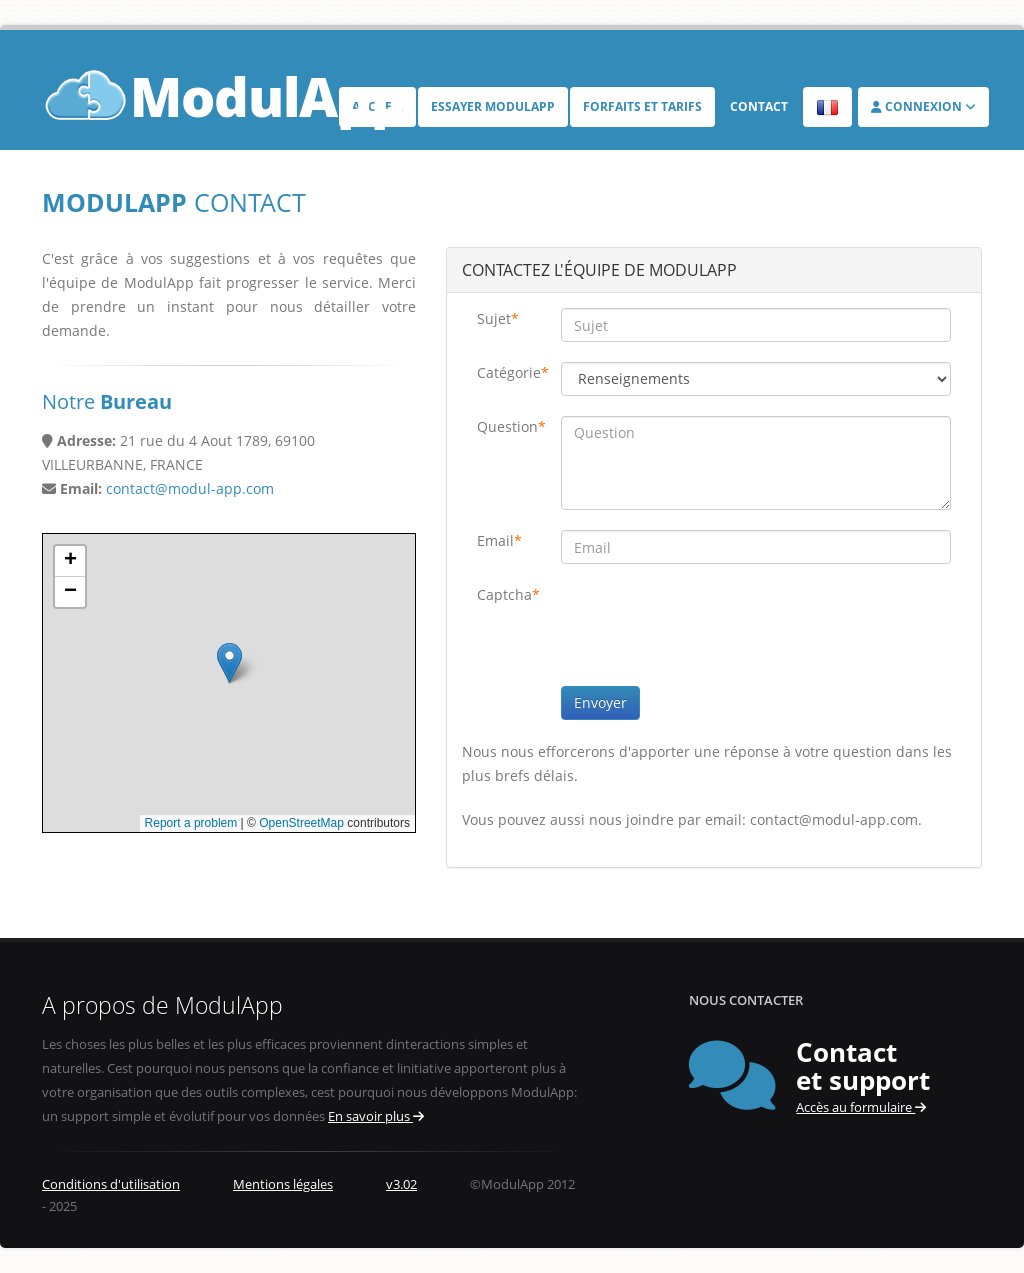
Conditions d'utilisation (111, 1184)
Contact (759, 106)
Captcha (508, 594)
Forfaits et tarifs (642, 106)
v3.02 (401, 1184)
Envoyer (600, 702)
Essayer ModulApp (493, 106)
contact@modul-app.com (190, 488)
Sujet (498, 318)
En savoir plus (376, 1116)
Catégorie (511, 372)
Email (499, 540)
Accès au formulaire (861, 1107)
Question (511, 426)
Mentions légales (283, 1184)
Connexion (923, 106)
